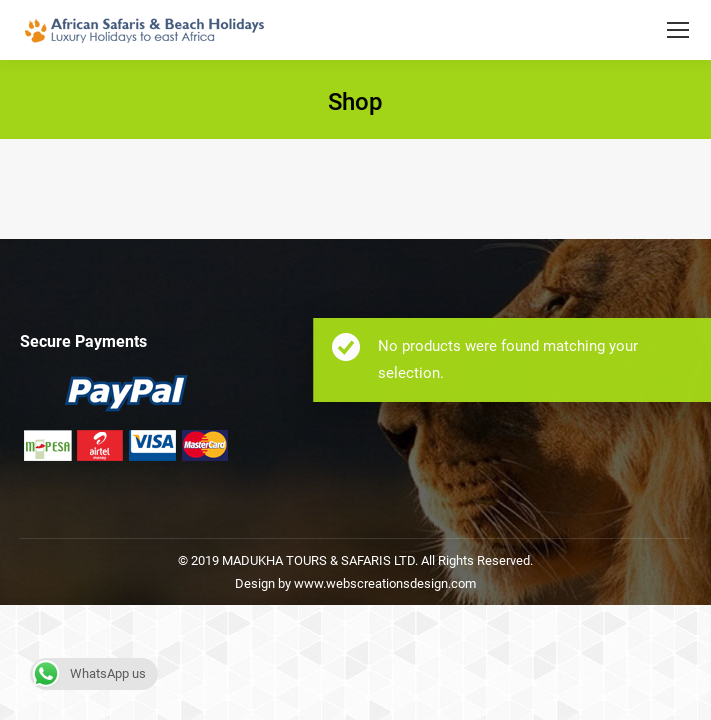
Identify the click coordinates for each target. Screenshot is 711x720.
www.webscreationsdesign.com (383, 583)
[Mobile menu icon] (678, 30)
